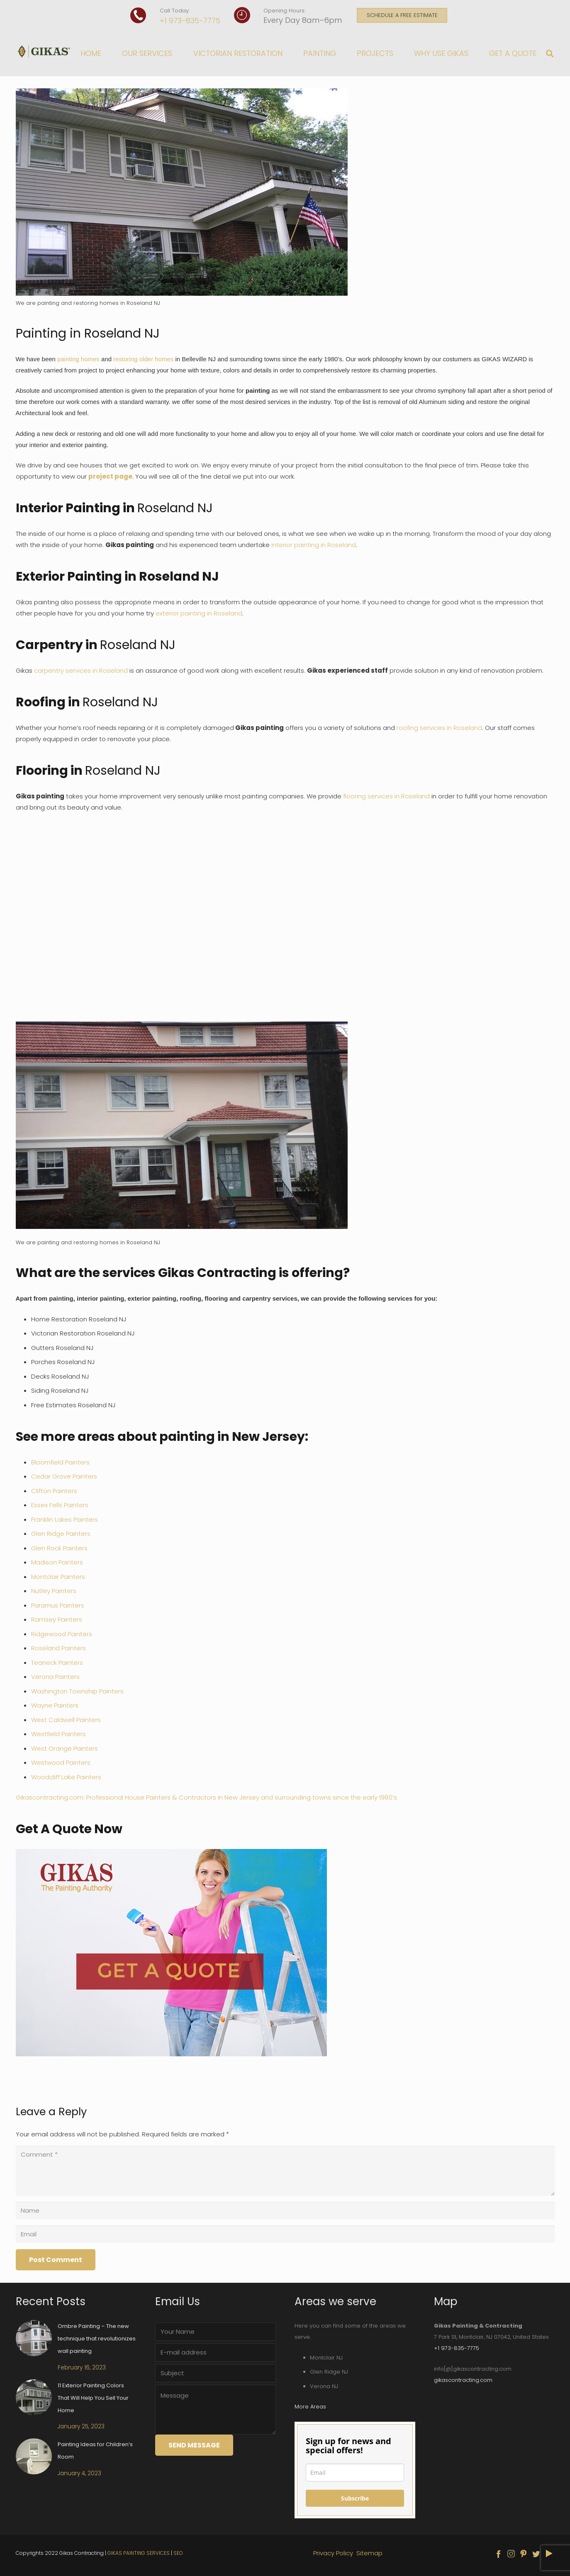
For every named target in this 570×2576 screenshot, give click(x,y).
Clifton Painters (54, 1490)
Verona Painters (55, 1676)
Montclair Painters (58, 1576)
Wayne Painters (54, 1705)
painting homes (78, 358)
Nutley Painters (53, 1590)
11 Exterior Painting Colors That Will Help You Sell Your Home (93, 2397)
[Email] (285, 2234)
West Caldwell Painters (66, 1719)
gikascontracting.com (463, 2380)
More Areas (310, 2407)
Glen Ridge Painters (60, 1533)
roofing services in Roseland (439, 727)
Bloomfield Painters (60, 1462)
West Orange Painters (64, 1748)
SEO (178, 2553)
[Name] (285, 2210)
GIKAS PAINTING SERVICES (139, 2553)
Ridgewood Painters (61, 1634)
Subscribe (355, 2498)
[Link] (45, 51)
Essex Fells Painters (59, 1505)
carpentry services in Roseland (81, 670)
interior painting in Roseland (313, 544)
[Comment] (285, 2171)
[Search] (549, 53)
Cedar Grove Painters (64, 1476)
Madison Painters (57, 1562)
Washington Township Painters (77, 1691)
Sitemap (369, 2553)
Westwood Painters (60, 1762)
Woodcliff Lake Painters (66, 1777)
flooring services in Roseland (386, 796)
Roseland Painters (58, 1648)
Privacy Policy (334, 2553)
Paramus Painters (57, 1605)
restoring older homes (143, 358)
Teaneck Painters (57, 1662)
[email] (355, 2472)
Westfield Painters (58, 1733)
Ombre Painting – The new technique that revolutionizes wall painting (97, 2338)
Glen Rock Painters (59, 1548)
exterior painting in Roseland (199, 613)
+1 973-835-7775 (190, 20)
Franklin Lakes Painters (64, 1519)
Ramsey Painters (56, 1619)
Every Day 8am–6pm (302, 20)
